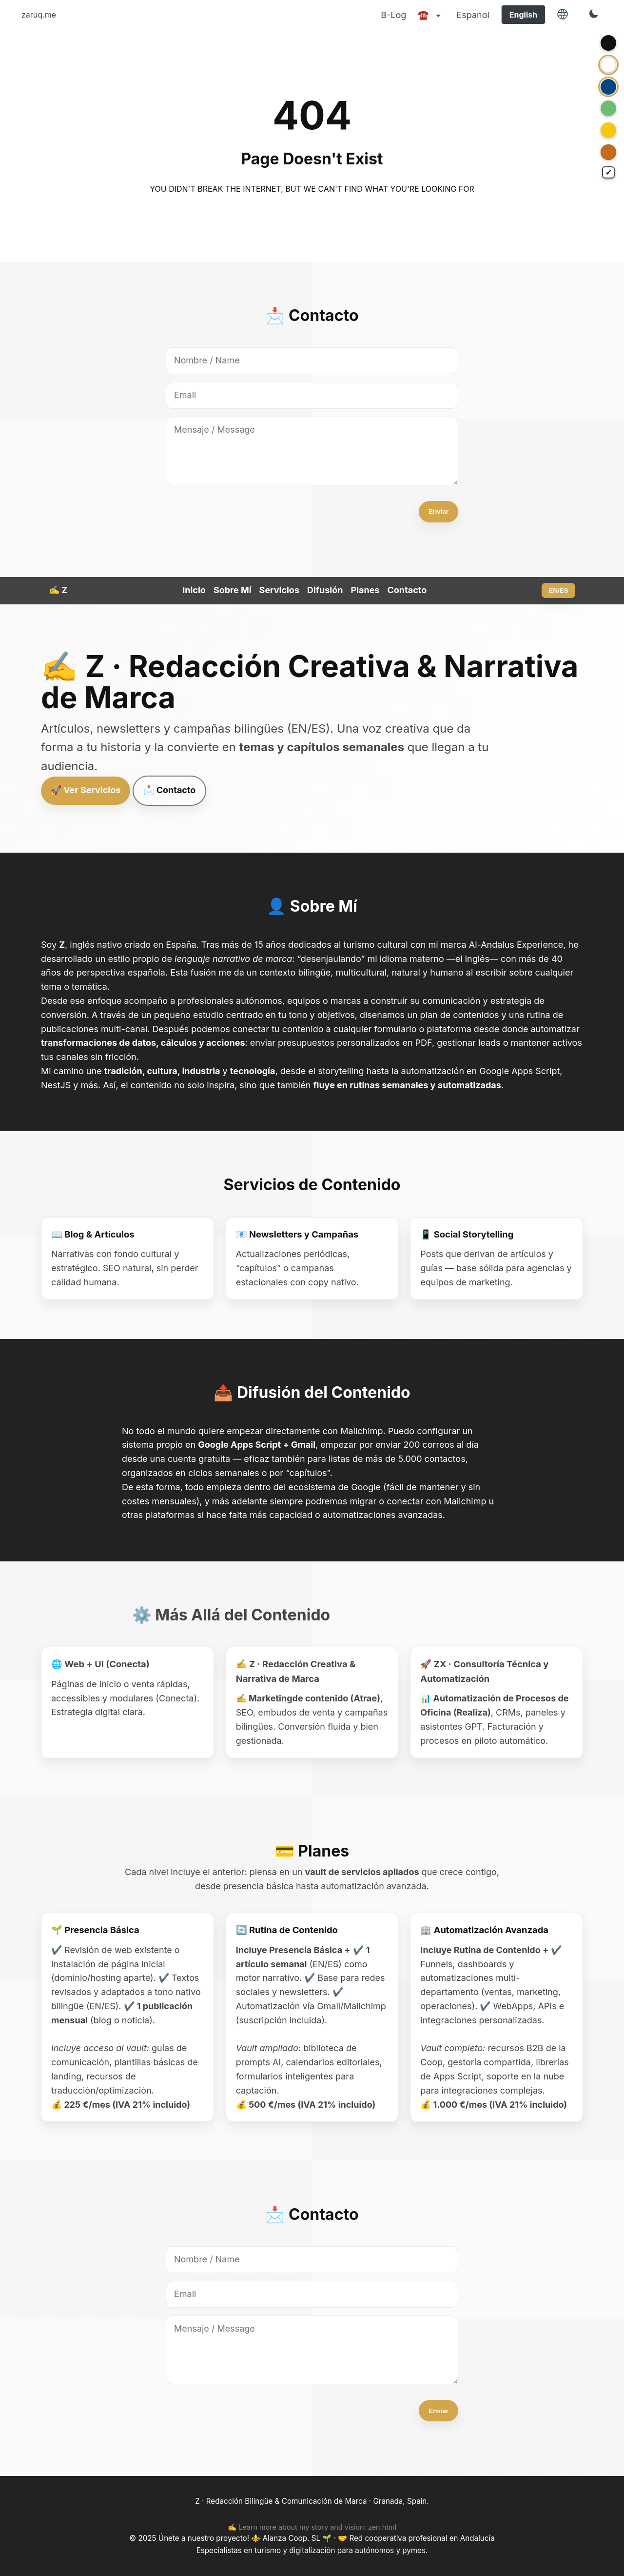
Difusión (325, 590)
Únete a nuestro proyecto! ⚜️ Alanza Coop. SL (240, 2538)
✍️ (58, 590)
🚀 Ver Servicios (85, 790)
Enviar (438, 511)
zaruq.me (38, 15)
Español (472, 15)
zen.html (382, 2527)
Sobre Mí (233, 590)
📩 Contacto (169, 790)
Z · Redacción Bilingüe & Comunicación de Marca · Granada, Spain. (312, 2501)
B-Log (393, 15)
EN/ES (558, 590)
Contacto (407, 590)
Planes (365, 590)
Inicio (194, 590)
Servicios (279, 590)
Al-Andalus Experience (516, 944)
